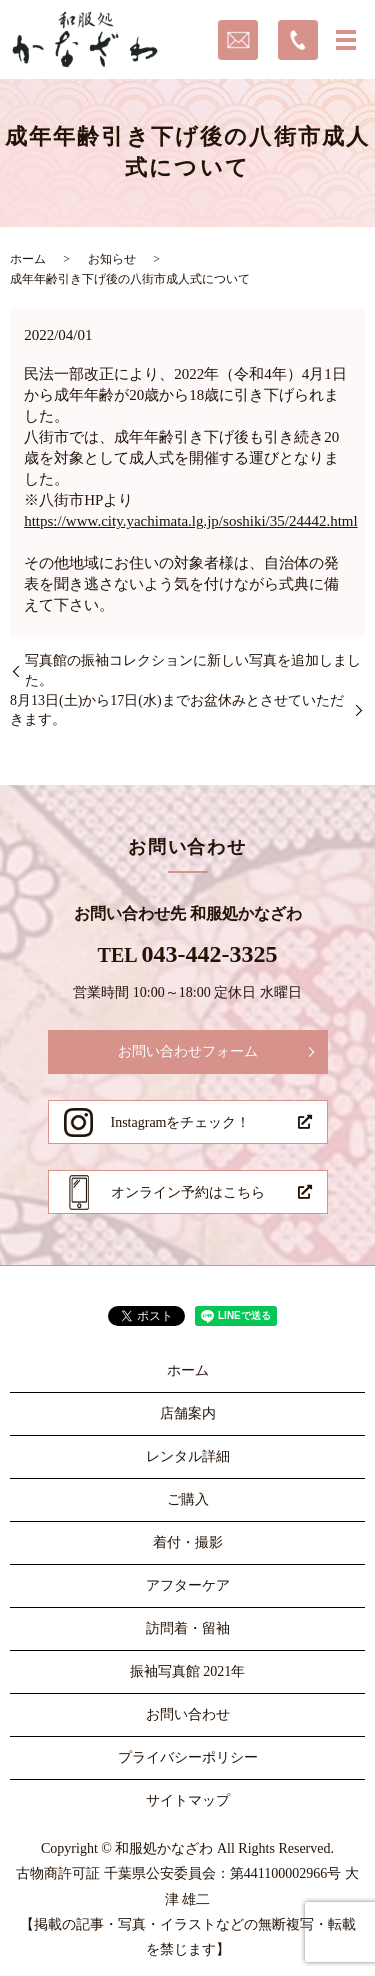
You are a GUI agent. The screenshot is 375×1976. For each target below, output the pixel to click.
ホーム (28, 259)
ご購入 (188, 1499)
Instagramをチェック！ (181, 1122)
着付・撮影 (188, 1542)
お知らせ (112, 259)
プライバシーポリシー (188, 1757)
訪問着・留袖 (188, 1628)
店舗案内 (188, 1413)
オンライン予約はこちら (188, 1192)
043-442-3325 (209, 954)
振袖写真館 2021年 (188, 1671)
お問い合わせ (188, 1714)
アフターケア (188, 1585)
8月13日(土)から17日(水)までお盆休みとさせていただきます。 (177, 710)
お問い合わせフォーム (188, 1051)
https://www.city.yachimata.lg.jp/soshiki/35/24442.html (190, 521)
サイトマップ (188, 1800)
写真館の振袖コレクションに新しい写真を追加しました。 (193, 670)
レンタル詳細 (188, 1456)
